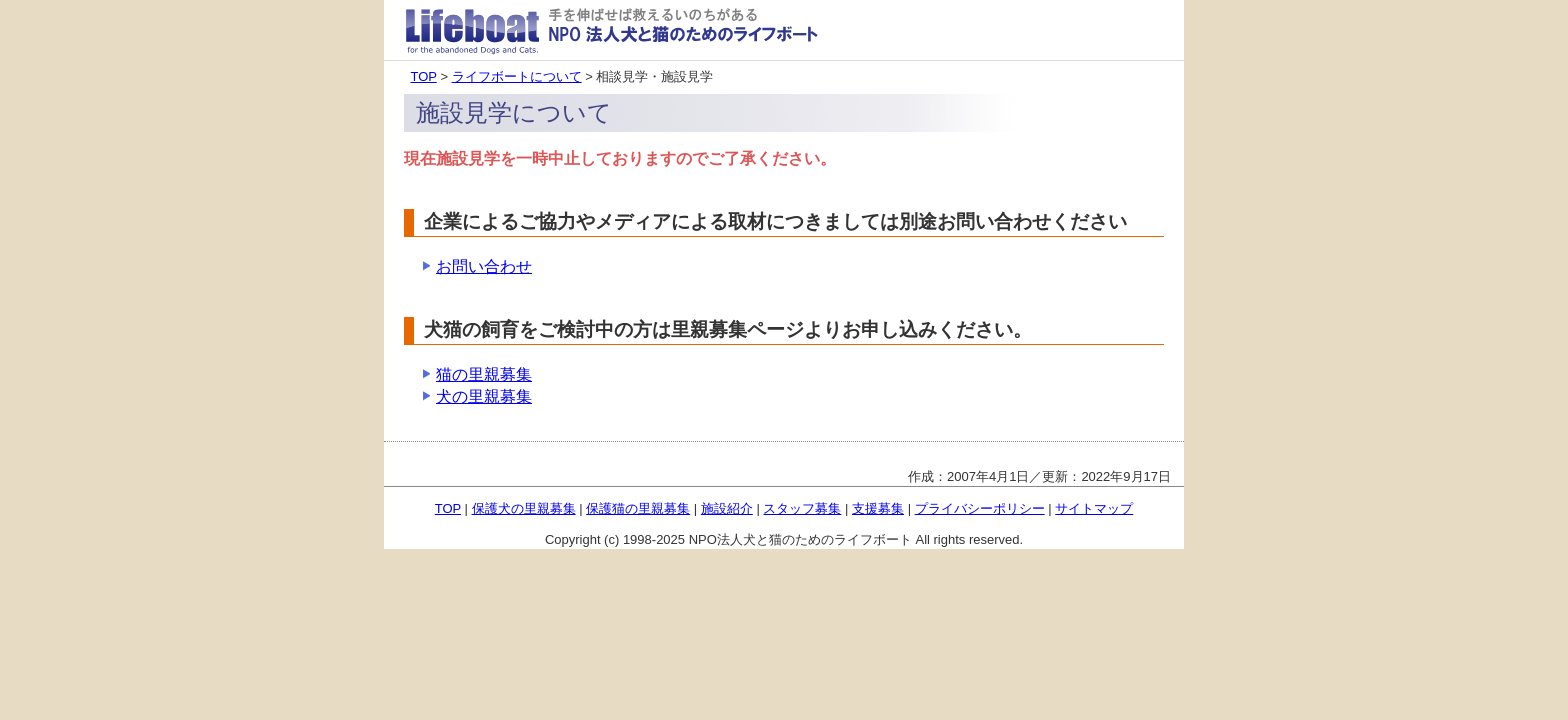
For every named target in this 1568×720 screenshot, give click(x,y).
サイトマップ (1094, 508)
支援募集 (878, 508)
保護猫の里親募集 (638, 508)
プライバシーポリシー (980, 508)
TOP (424, 76)
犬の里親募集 (484, 396)
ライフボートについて (517, 76)
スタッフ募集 (802, 508)
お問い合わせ (484, 266)
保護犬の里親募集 (524, 508)
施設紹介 (727, 508)
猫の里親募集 (484, 374)
